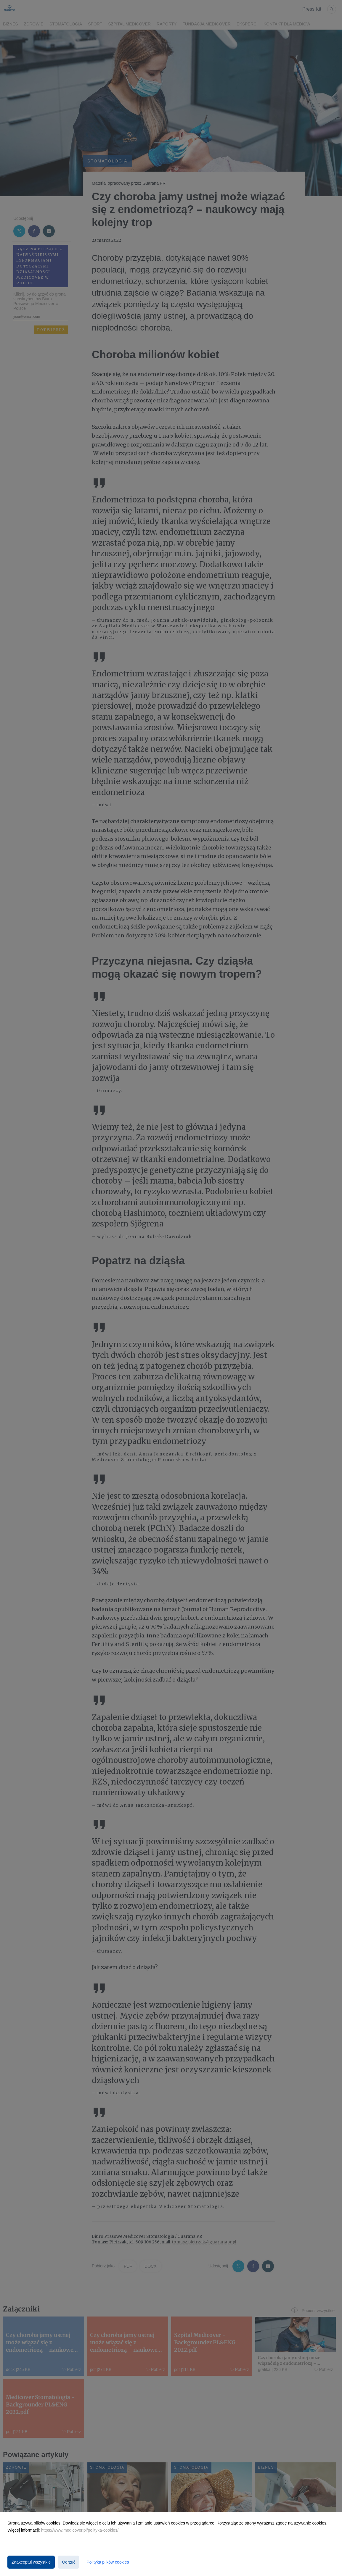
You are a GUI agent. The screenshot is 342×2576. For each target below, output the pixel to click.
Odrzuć (68, 2562)
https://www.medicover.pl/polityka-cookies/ (79, 2530)
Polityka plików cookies (107, 2562)
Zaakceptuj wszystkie (31, 2562)
